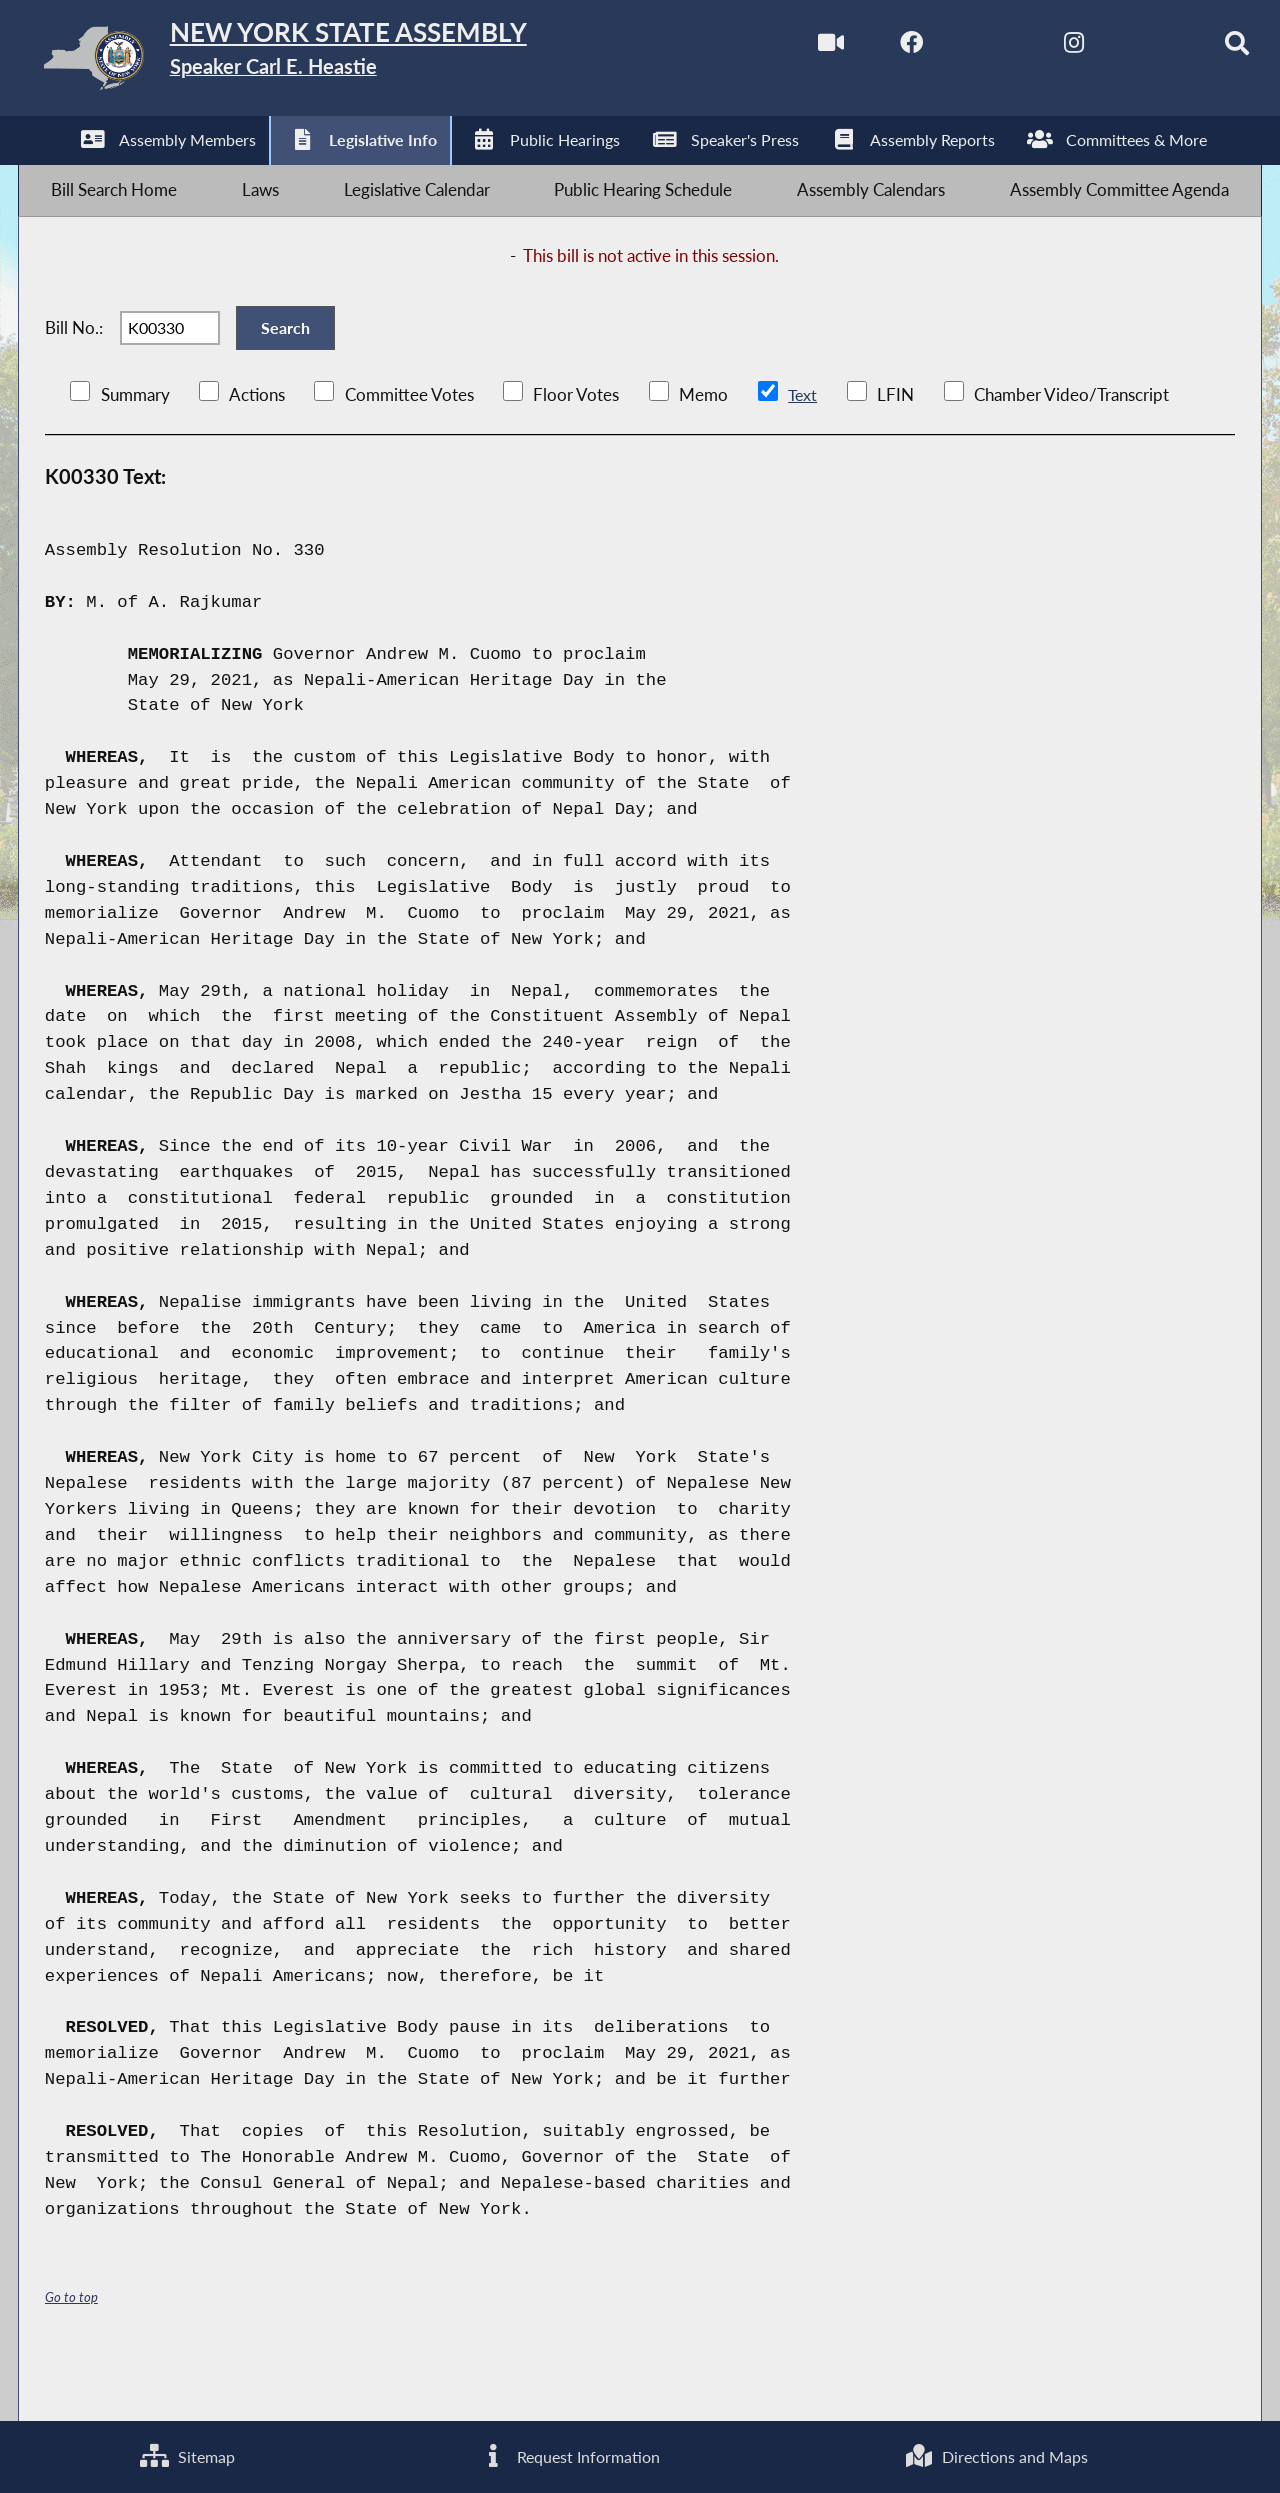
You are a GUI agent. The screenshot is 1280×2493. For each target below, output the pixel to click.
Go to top (72, 2350)
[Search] (1200, 48)
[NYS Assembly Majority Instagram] (1032, 48)
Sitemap (186, 2453)
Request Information (568, 2453)
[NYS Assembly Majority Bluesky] (1116, 48)
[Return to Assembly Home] (335, 62)
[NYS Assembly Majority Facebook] (865, 48)
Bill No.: (74, 367)
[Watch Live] (781, 48)
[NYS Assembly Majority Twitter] (949, 48)
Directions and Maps (996, 2453)
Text (802, 448)
